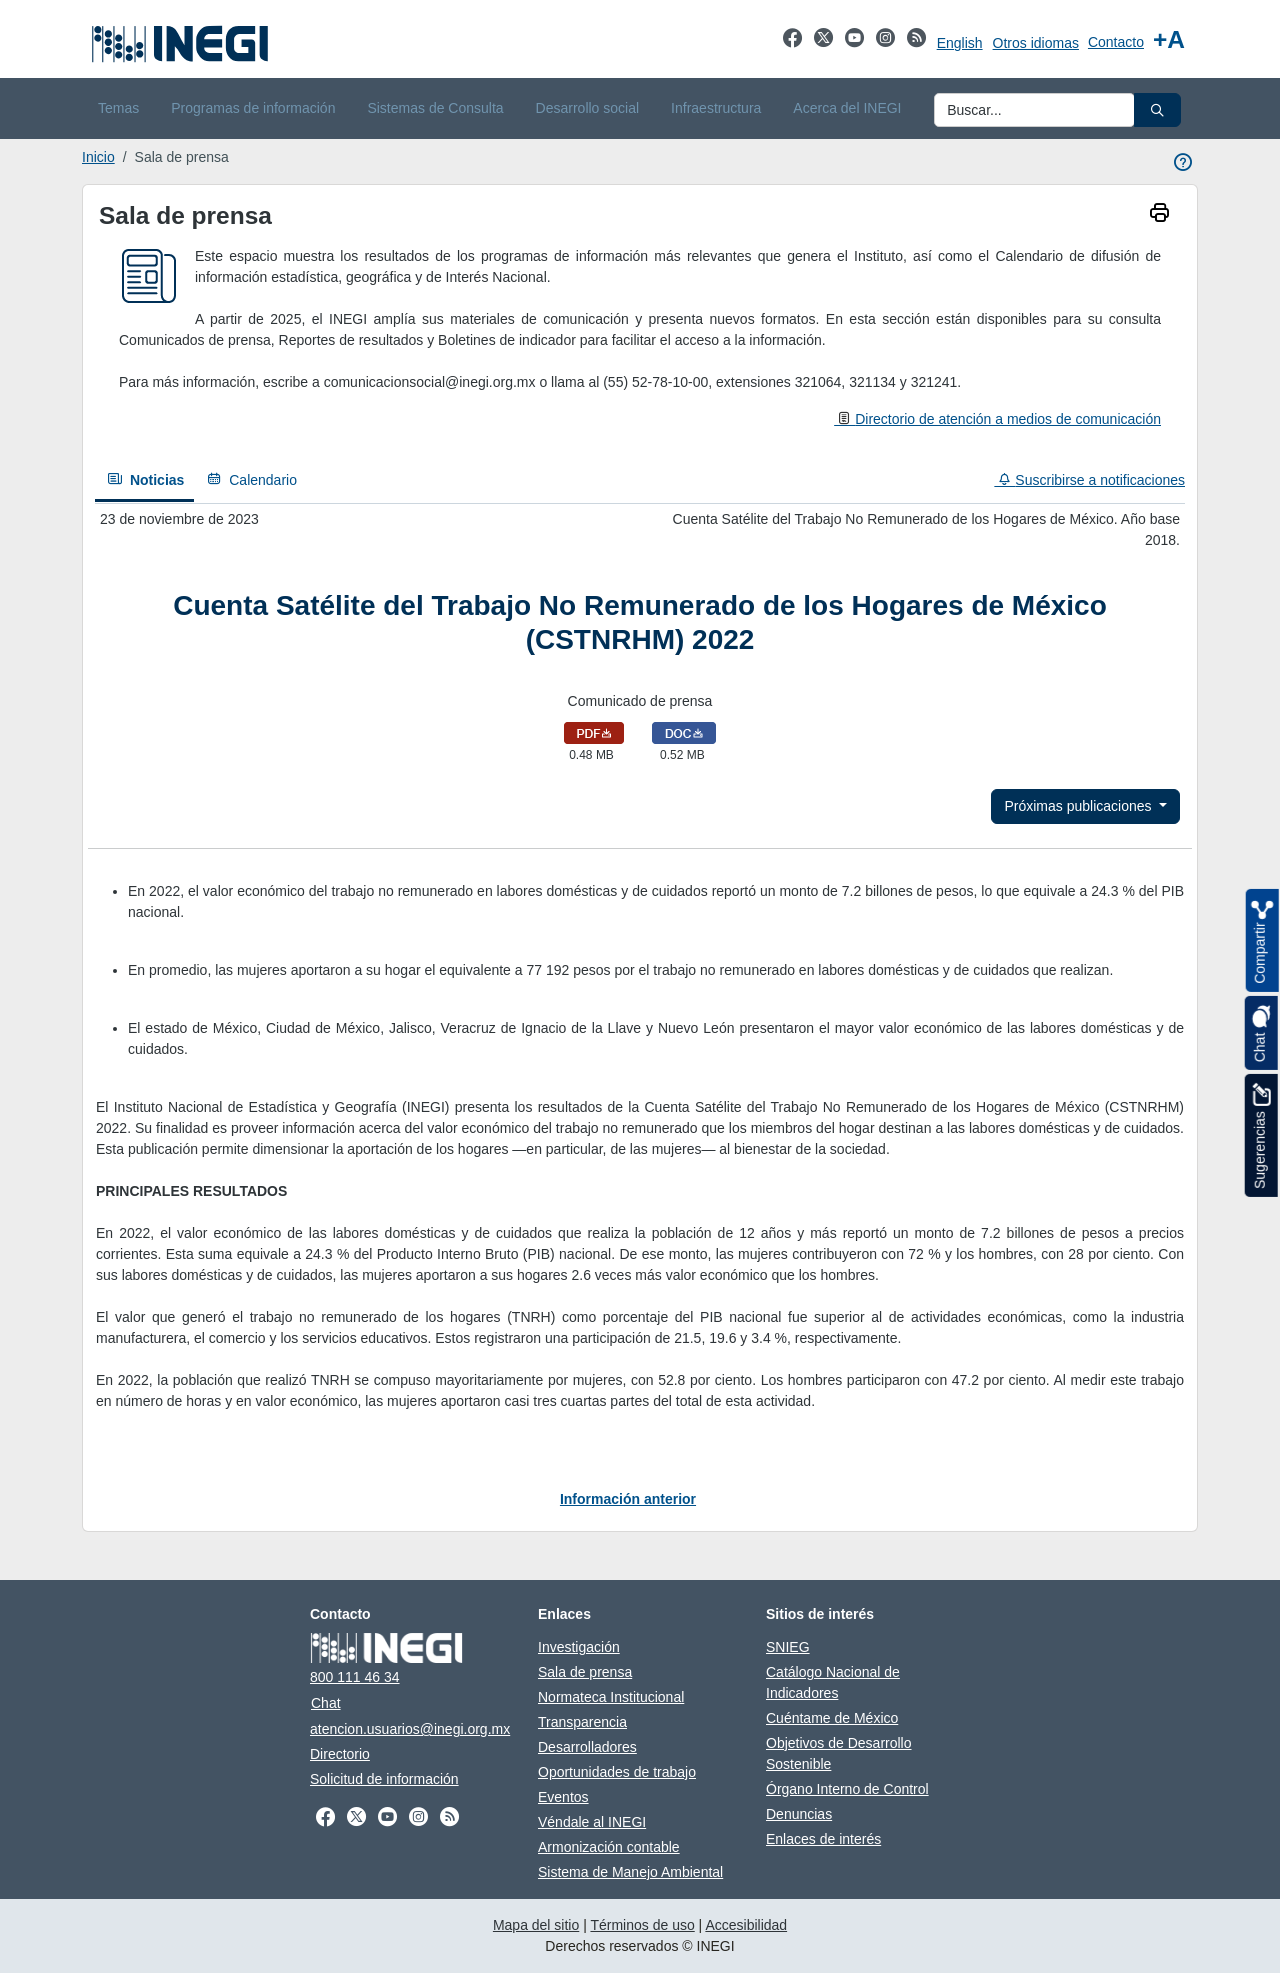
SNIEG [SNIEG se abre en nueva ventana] (788, 1647)
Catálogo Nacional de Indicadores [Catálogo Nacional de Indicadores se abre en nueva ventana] (833, 1682)
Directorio (340, 1754)
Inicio (98, 157)
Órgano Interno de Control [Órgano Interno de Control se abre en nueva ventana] (847, 1789)
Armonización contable (609, 1847)
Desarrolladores (587, 1747)
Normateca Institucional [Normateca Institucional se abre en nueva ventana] (611, 1697)
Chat (326, 1703)
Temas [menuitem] (118, 108)
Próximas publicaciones (1079, 806)
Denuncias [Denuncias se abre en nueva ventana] (799, 1814)
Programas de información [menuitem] (253, 108)
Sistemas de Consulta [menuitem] (435, 108)
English (960, 43)
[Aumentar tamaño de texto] (1169, 39)
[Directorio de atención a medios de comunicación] (997, 419)
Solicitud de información (384, 1779)
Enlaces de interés (823, 1839)
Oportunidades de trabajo (617, 1772)
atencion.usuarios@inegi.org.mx (410, 1729)
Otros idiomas (1036, 43)
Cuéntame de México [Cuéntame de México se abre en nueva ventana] (832, 1718)
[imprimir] (1159, 215)
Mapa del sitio (536, 1925)
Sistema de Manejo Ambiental (630, 1872)
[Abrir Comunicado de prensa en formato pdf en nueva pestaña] (594, 732)
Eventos (563, 1797)
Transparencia (582, 1722)
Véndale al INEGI (592, 1822)
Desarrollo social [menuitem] (587, 108)
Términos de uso (642, 1925)
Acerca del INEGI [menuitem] (847, 108)
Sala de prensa (585, 1672)
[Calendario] (250, 480)
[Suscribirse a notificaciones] (1084, 480)
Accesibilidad (746, 1925)
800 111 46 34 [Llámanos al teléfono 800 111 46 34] (355, 1677)
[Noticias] (144, 482)
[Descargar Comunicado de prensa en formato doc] (684, 732)
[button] (1157, 110)
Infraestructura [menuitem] (716, 108)
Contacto (1116, 42)
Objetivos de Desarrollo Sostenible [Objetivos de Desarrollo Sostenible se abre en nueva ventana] (839, 1753)
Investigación (579, 1647)
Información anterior (628, 1499)
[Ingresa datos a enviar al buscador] (1034, 110)
